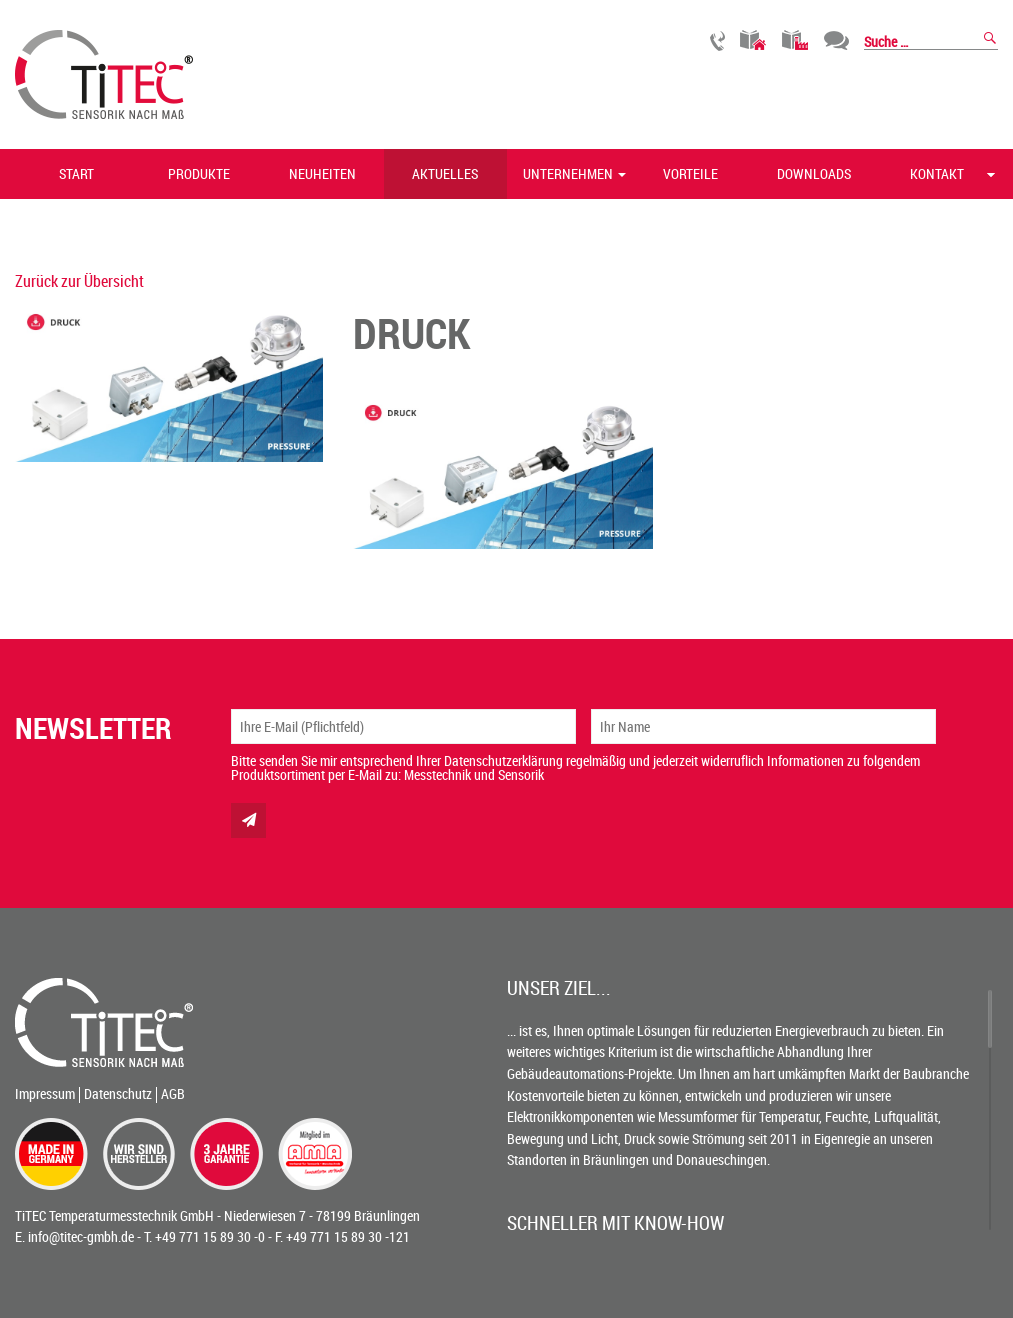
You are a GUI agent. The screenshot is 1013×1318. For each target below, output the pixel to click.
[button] (622, 174)
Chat (836, 40)
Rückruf (717, 40)
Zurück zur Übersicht (79, 281)
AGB (173, 1093)
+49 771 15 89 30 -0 (210, 1236)
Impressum (45, 1093)
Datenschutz (118, 1093)
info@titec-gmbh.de (81, 1236)
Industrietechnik (795, 40)
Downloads (814, 173)
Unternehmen (568, 173)
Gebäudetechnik (753, 40)
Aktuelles (445, 173)
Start (76, 173)
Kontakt (937, 173)
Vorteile (690, 173)
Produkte (199, 173)
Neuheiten (322, 173)
